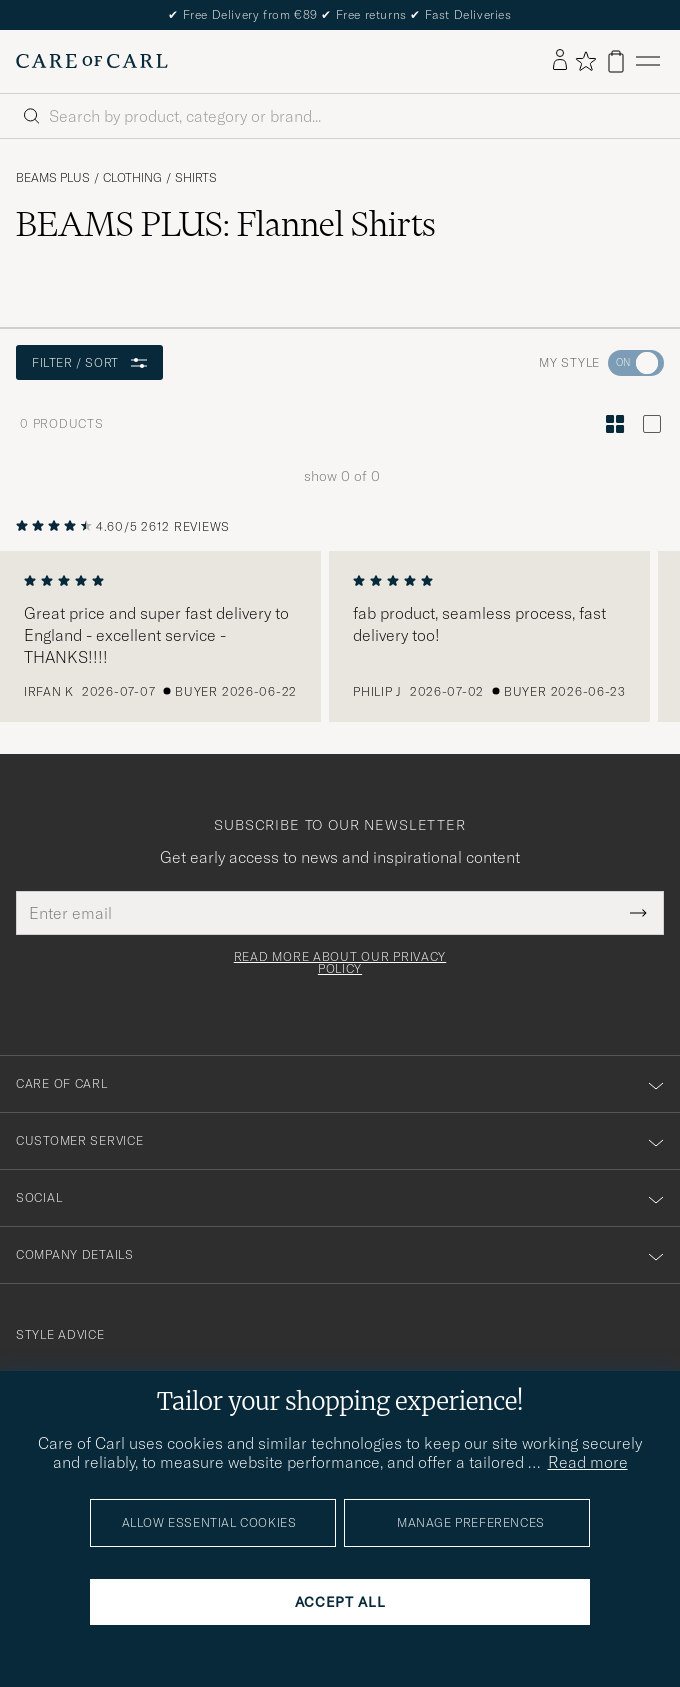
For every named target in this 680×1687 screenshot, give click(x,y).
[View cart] (616, 61)
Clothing (132, 178)
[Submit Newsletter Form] (638, 913)
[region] (340, 637)
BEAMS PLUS (53, 178)
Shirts (196, 178)
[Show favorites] (585, 61)
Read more (588, 1462)
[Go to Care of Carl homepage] (92, 61)
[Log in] (560, 61)
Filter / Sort (89, 362)
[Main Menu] (648, 61)
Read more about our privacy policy (340, 963)
